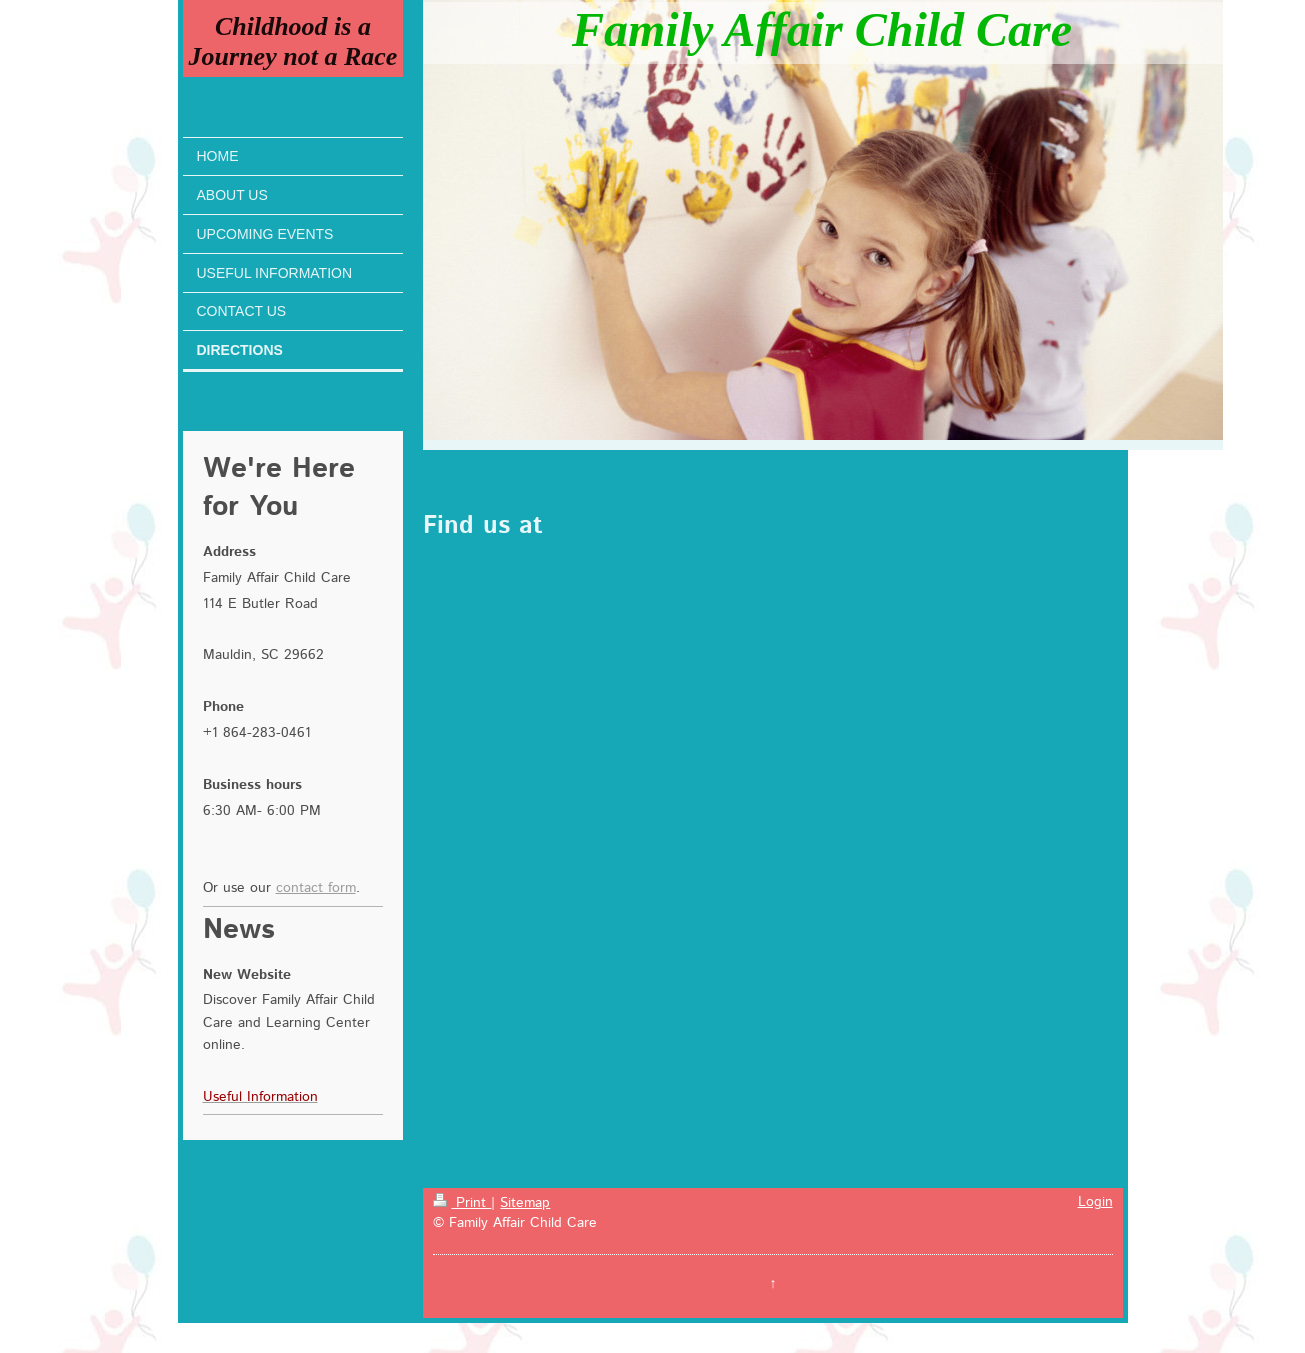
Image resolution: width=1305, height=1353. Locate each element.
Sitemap (525, 1203)
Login (1095, 1202)
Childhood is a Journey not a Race (293, 41)
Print (462, 1203)
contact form (316, 888)
